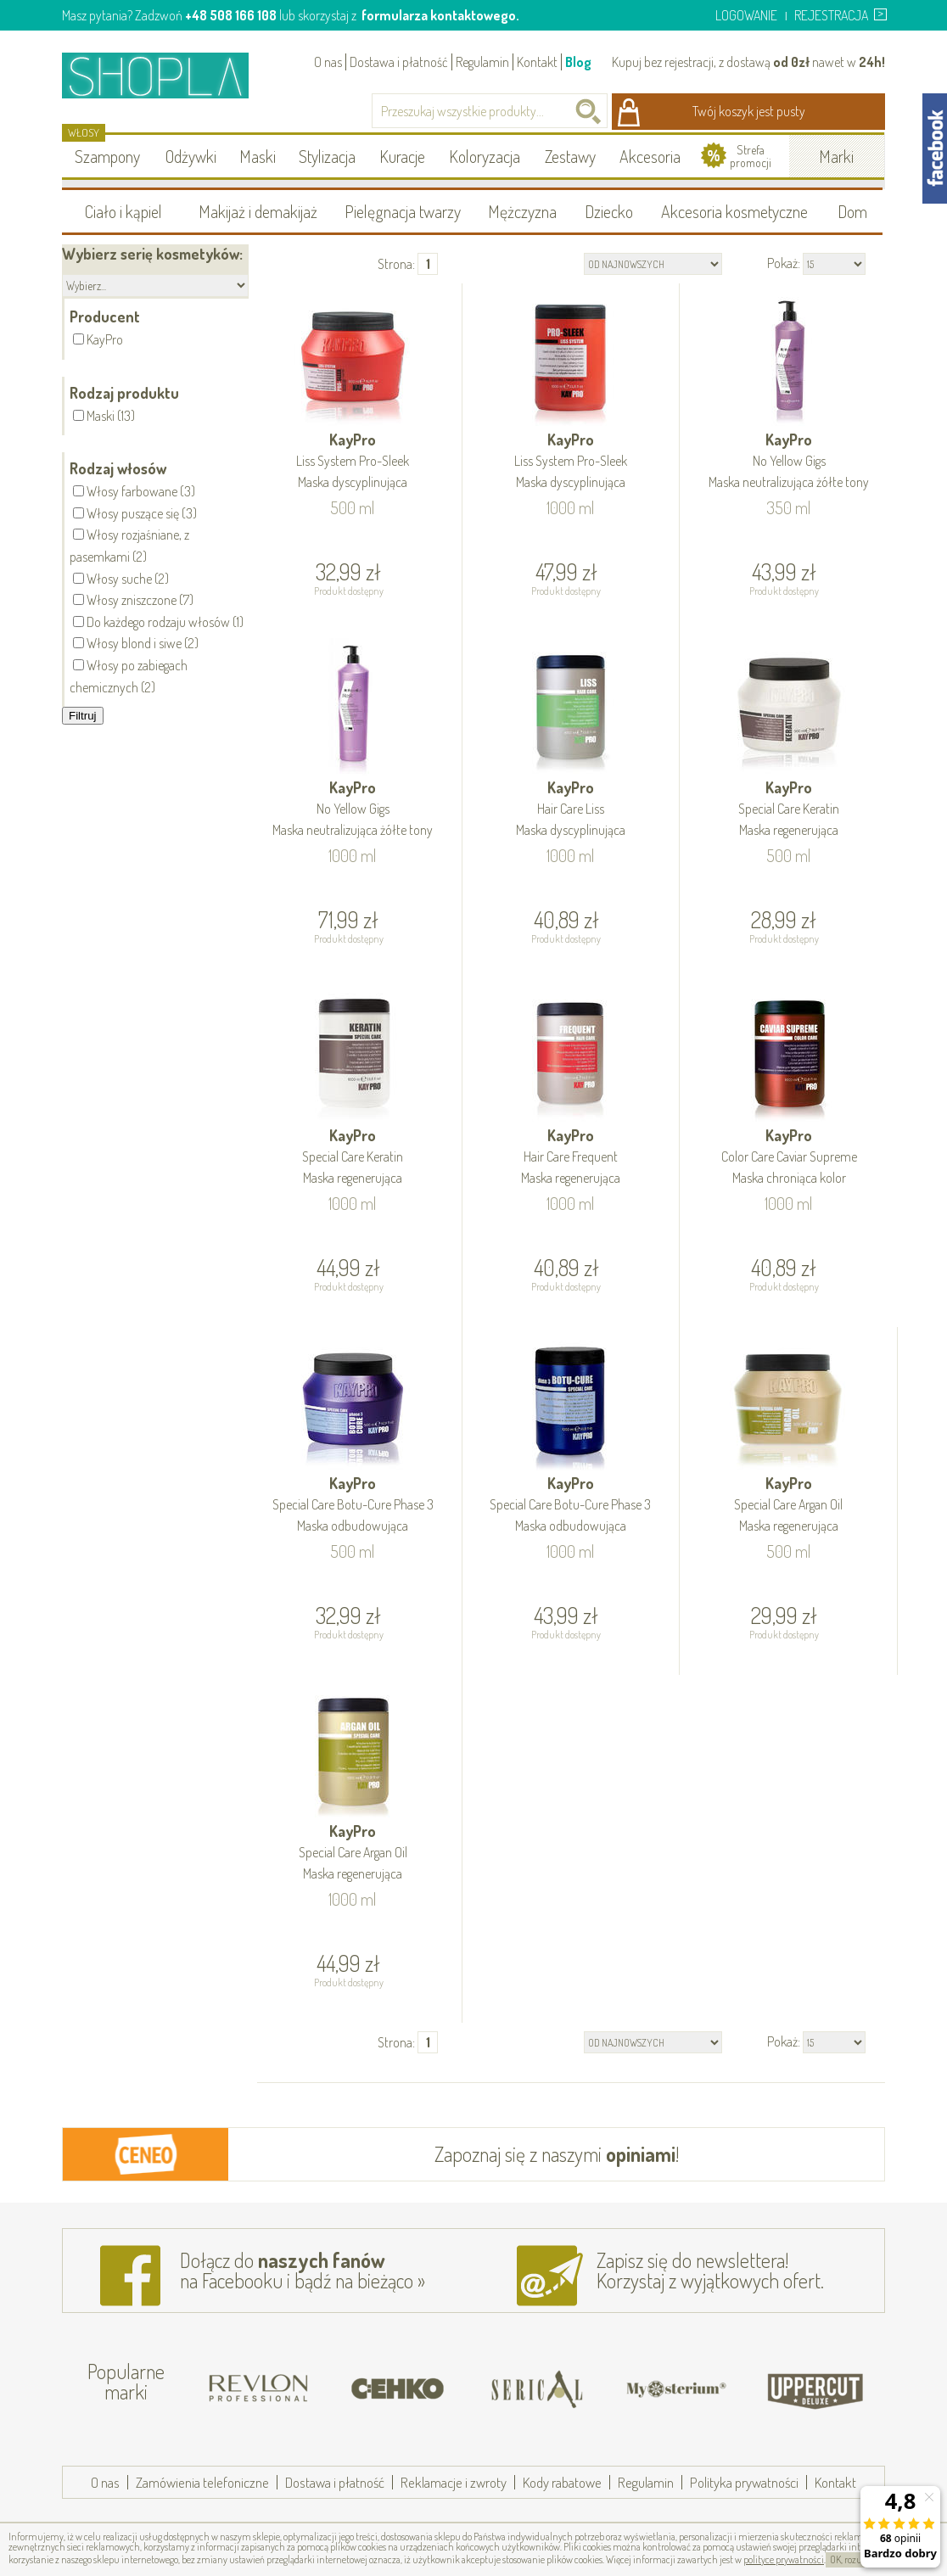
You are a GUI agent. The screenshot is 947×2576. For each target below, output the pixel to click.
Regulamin (482, 61)
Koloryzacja (484, 156)
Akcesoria (650, 156)
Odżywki (190, 156)
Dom (852, 211)
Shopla (167, 75)
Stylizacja (327, 156)
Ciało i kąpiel (123, 211)
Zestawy (570, 156)
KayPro (353, 462)
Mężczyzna (522, 211)
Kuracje (402, 156)
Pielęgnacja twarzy (403, 211)
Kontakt (537, 61)
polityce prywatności (783, 2559)
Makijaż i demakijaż (258, 211)
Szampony (107, 156)
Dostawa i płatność (399, 61)
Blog (578, 61)
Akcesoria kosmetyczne (734, 211)
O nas (328, 61)
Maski (257, 156)
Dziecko (609, 211)
